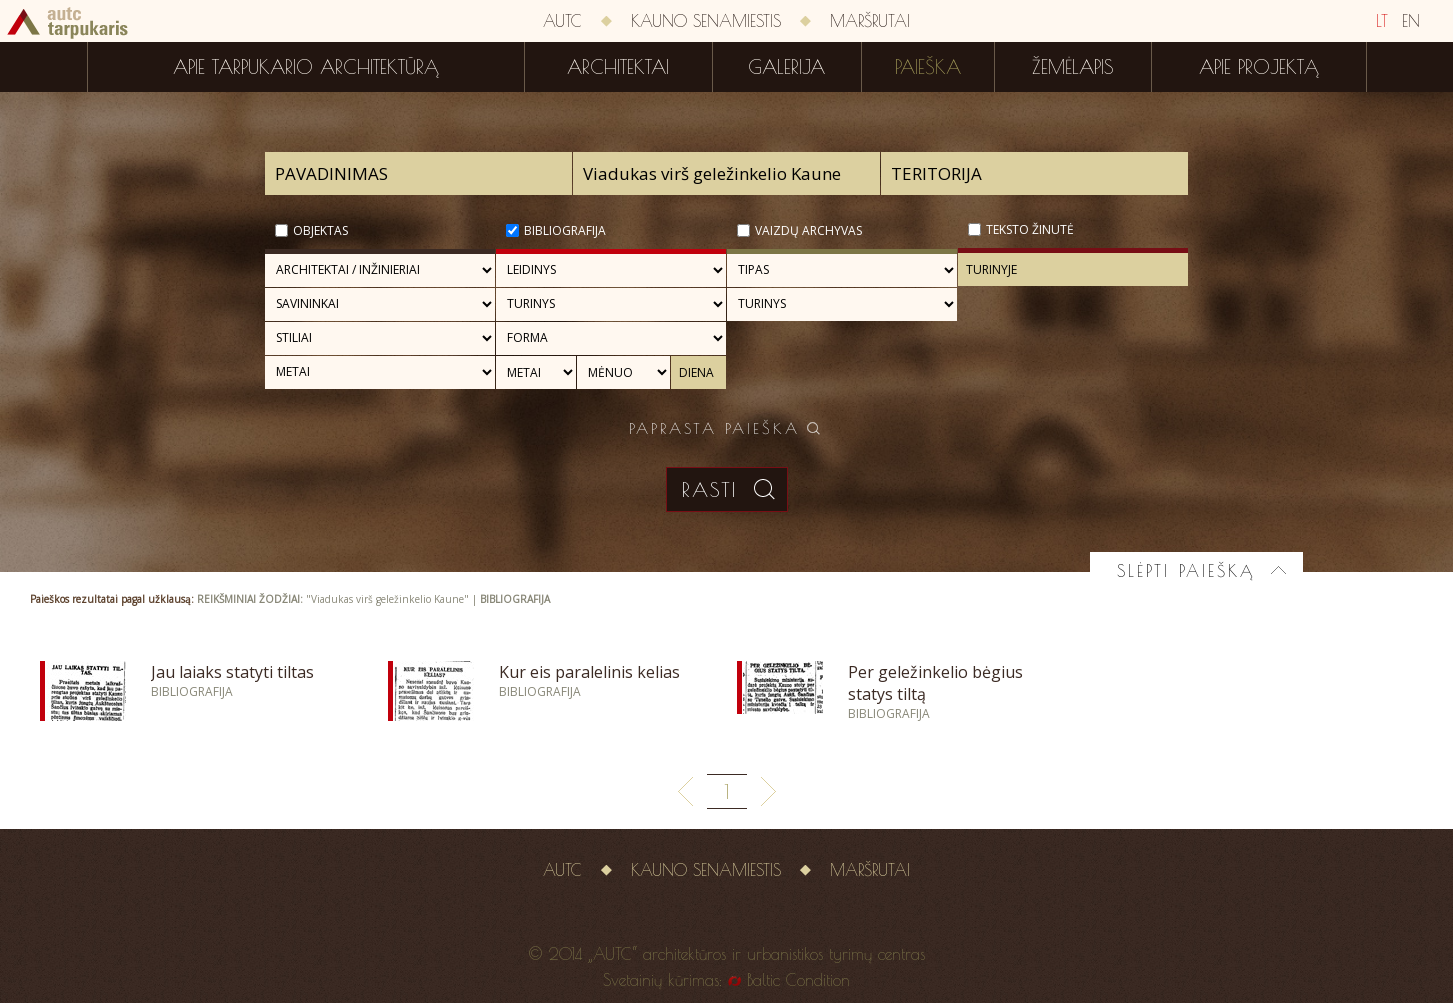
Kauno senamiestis (706, 21)
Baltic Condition (798, 980)
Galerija (786, 67)
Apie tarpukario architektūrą (306, 67)
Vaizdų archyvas (808, 230)
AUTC (562, 21)
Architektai (618, 67)
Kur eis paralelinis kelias (589, 672)
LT (1382, 21)
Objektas (320, 230)
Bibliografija (565, 230)
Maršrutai (870, 21)
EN (1411, 21)
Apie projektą (1259, 67)
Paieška (928, 67)
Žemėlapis (1073, 67)
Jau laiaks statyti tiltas (232, 672)
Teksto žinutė (1030, 229)
